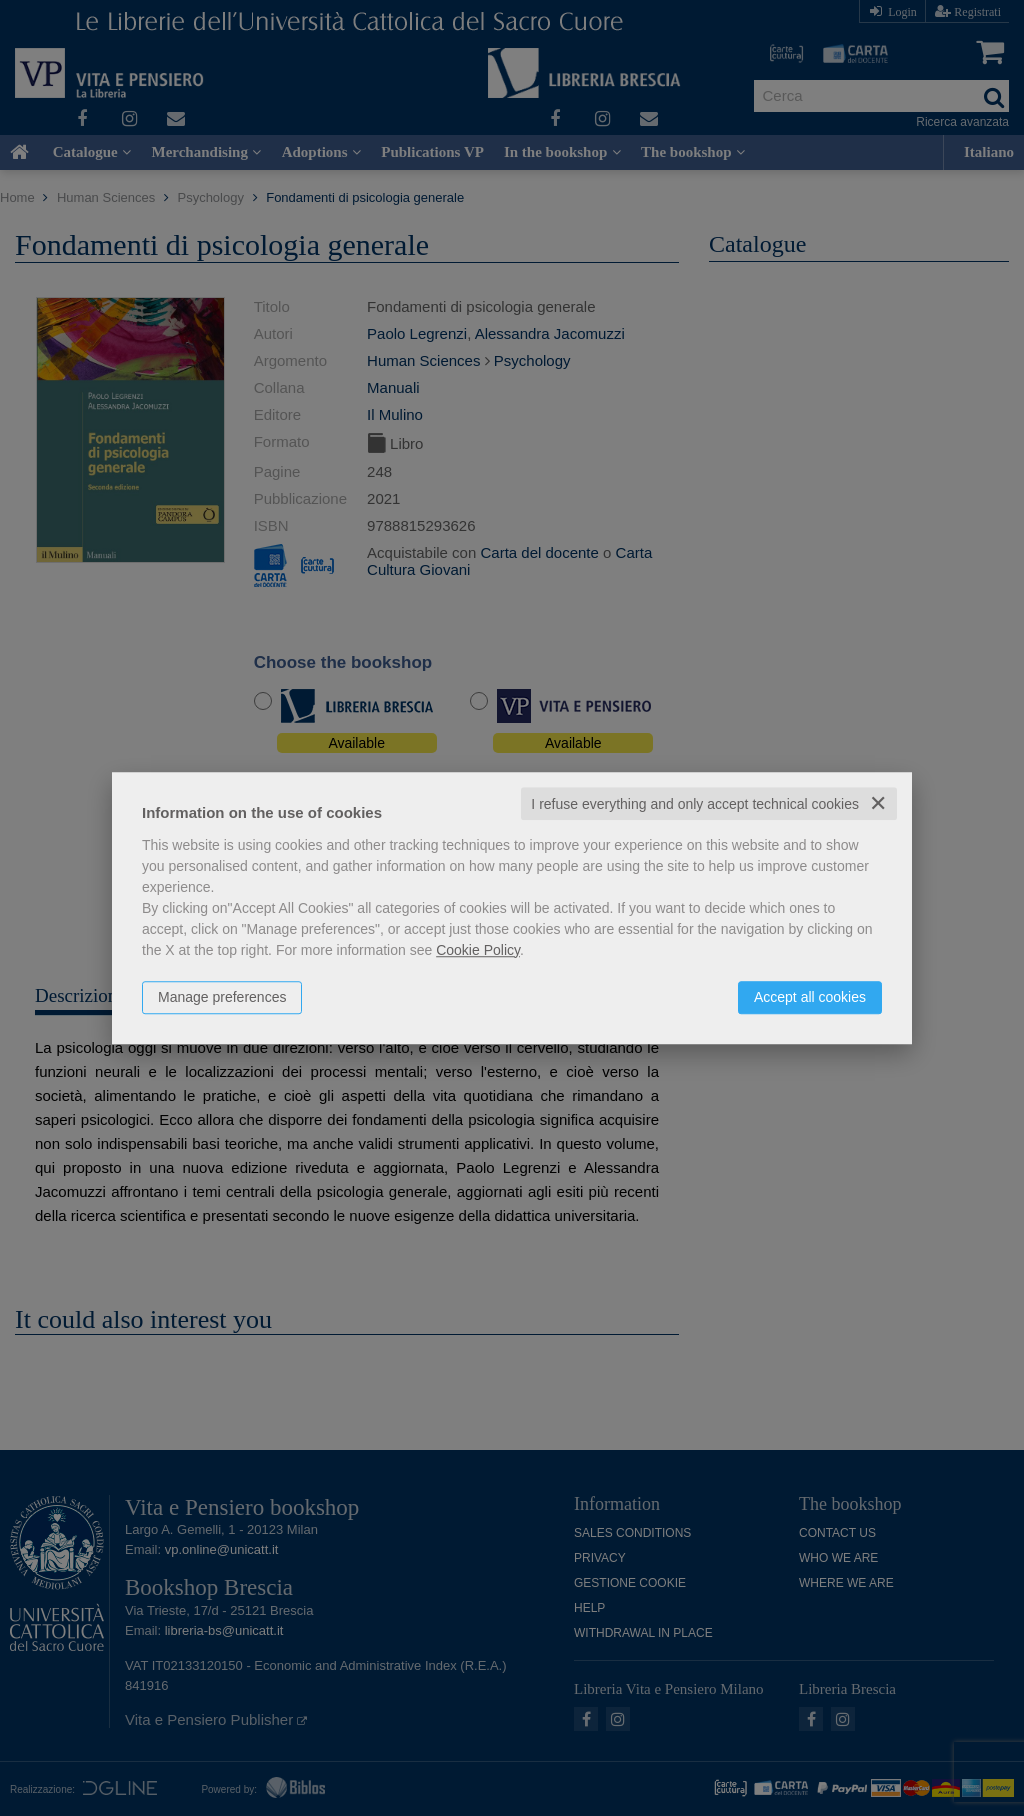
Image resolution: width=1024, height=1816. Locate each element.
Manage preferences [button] (222, 997)
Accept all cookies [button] (810, 997)
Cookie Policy (478, 950)
